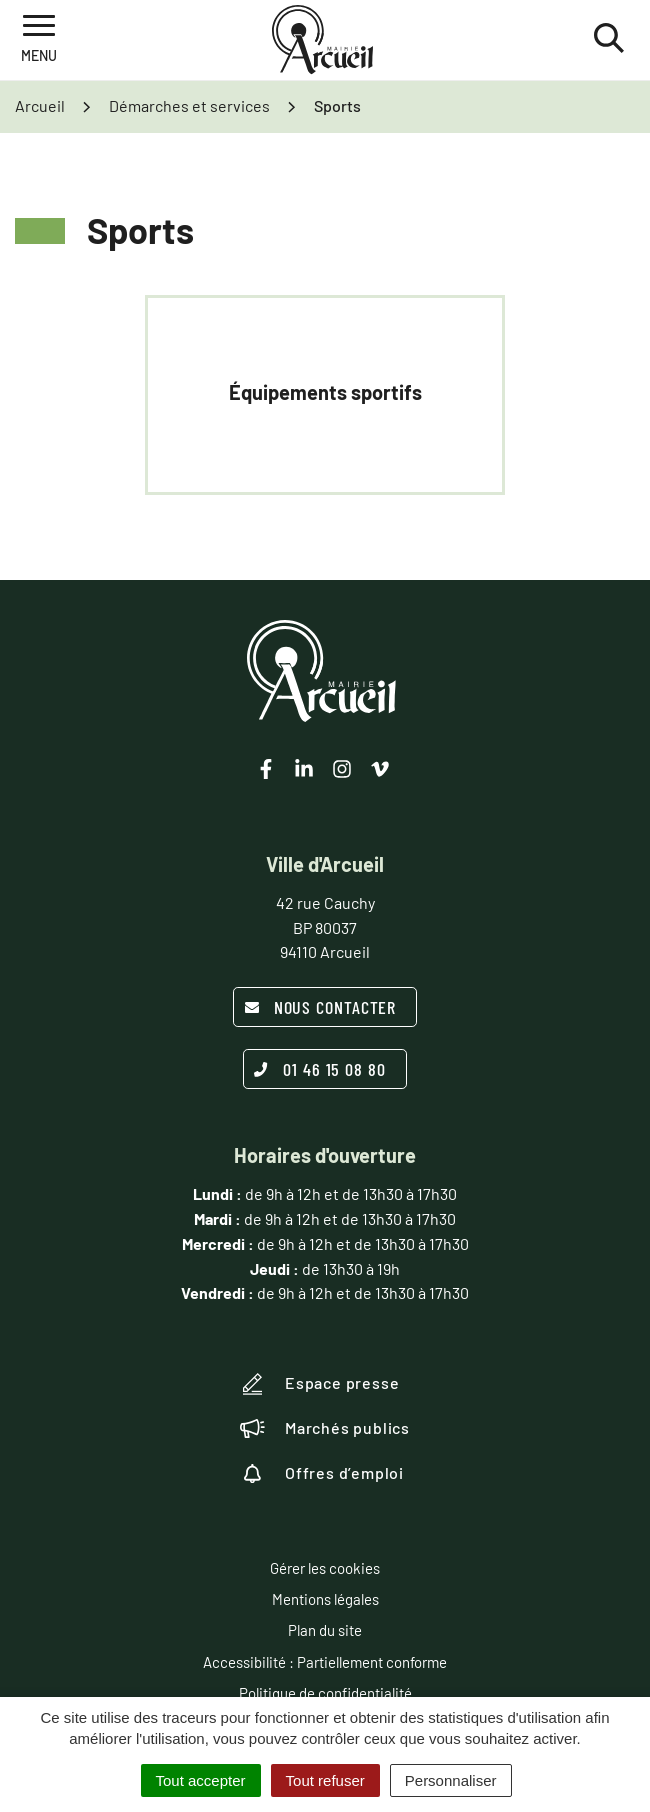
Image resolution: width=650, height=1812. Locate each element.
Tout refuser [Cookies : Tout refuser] (325, 1780)
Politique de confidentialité (325, 1693)
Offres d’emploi (322, 1473)
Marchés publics (325, 1428)
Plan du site (325, 1630)
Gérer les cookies (325, 1568)
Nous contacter (320, 1007)
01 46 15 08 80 (320, 1069)
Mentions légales (325, 1599)
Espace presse (319, 1384)
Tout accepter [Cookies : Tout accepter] (201, 1780)
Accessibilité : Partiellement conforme (325, 1662)
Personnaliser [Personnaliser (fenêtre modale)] (451, 1780)
